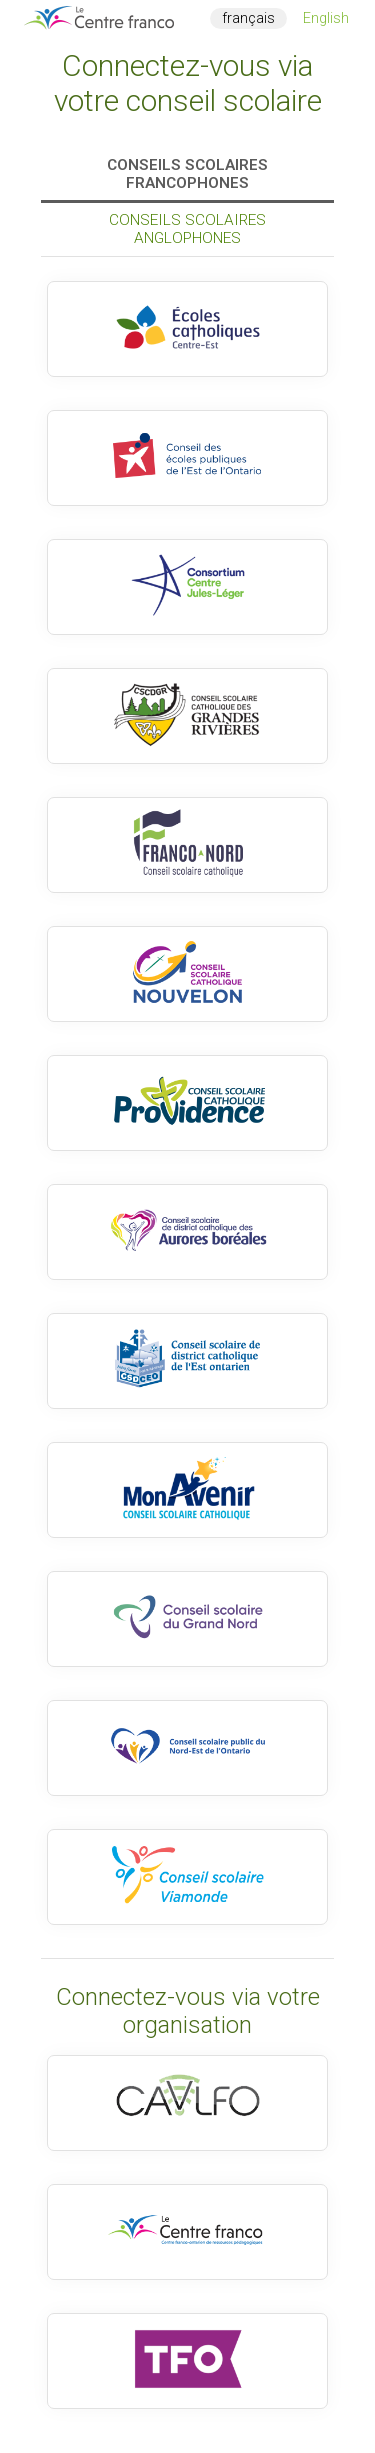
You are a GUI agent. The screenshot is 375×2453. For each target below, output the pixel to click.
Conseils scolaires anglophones (187, 229)
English (326, 18)
